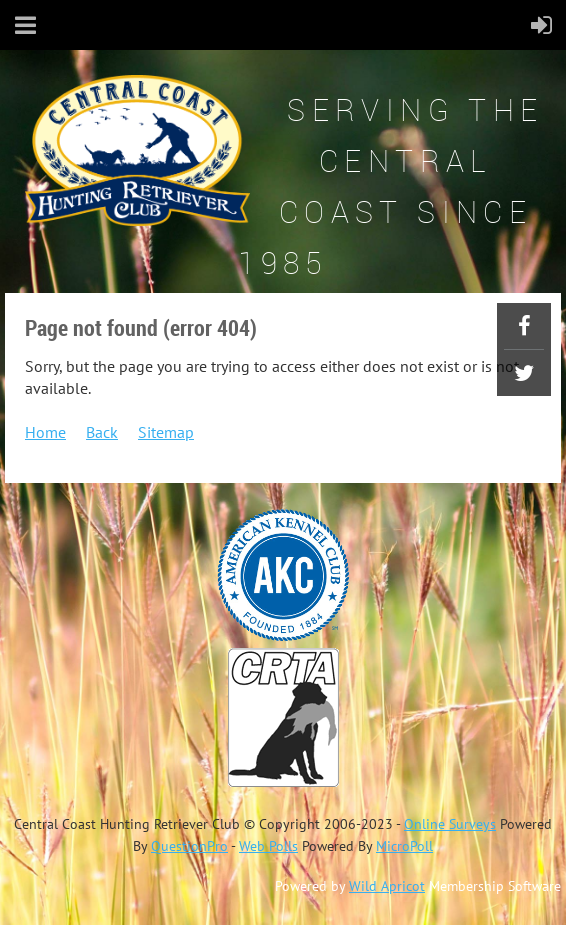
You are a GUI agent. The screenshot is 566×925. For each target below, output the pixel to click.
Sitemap (166, 432)
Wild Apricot (387, 886)
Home (45, 432)
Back (102, 432)
